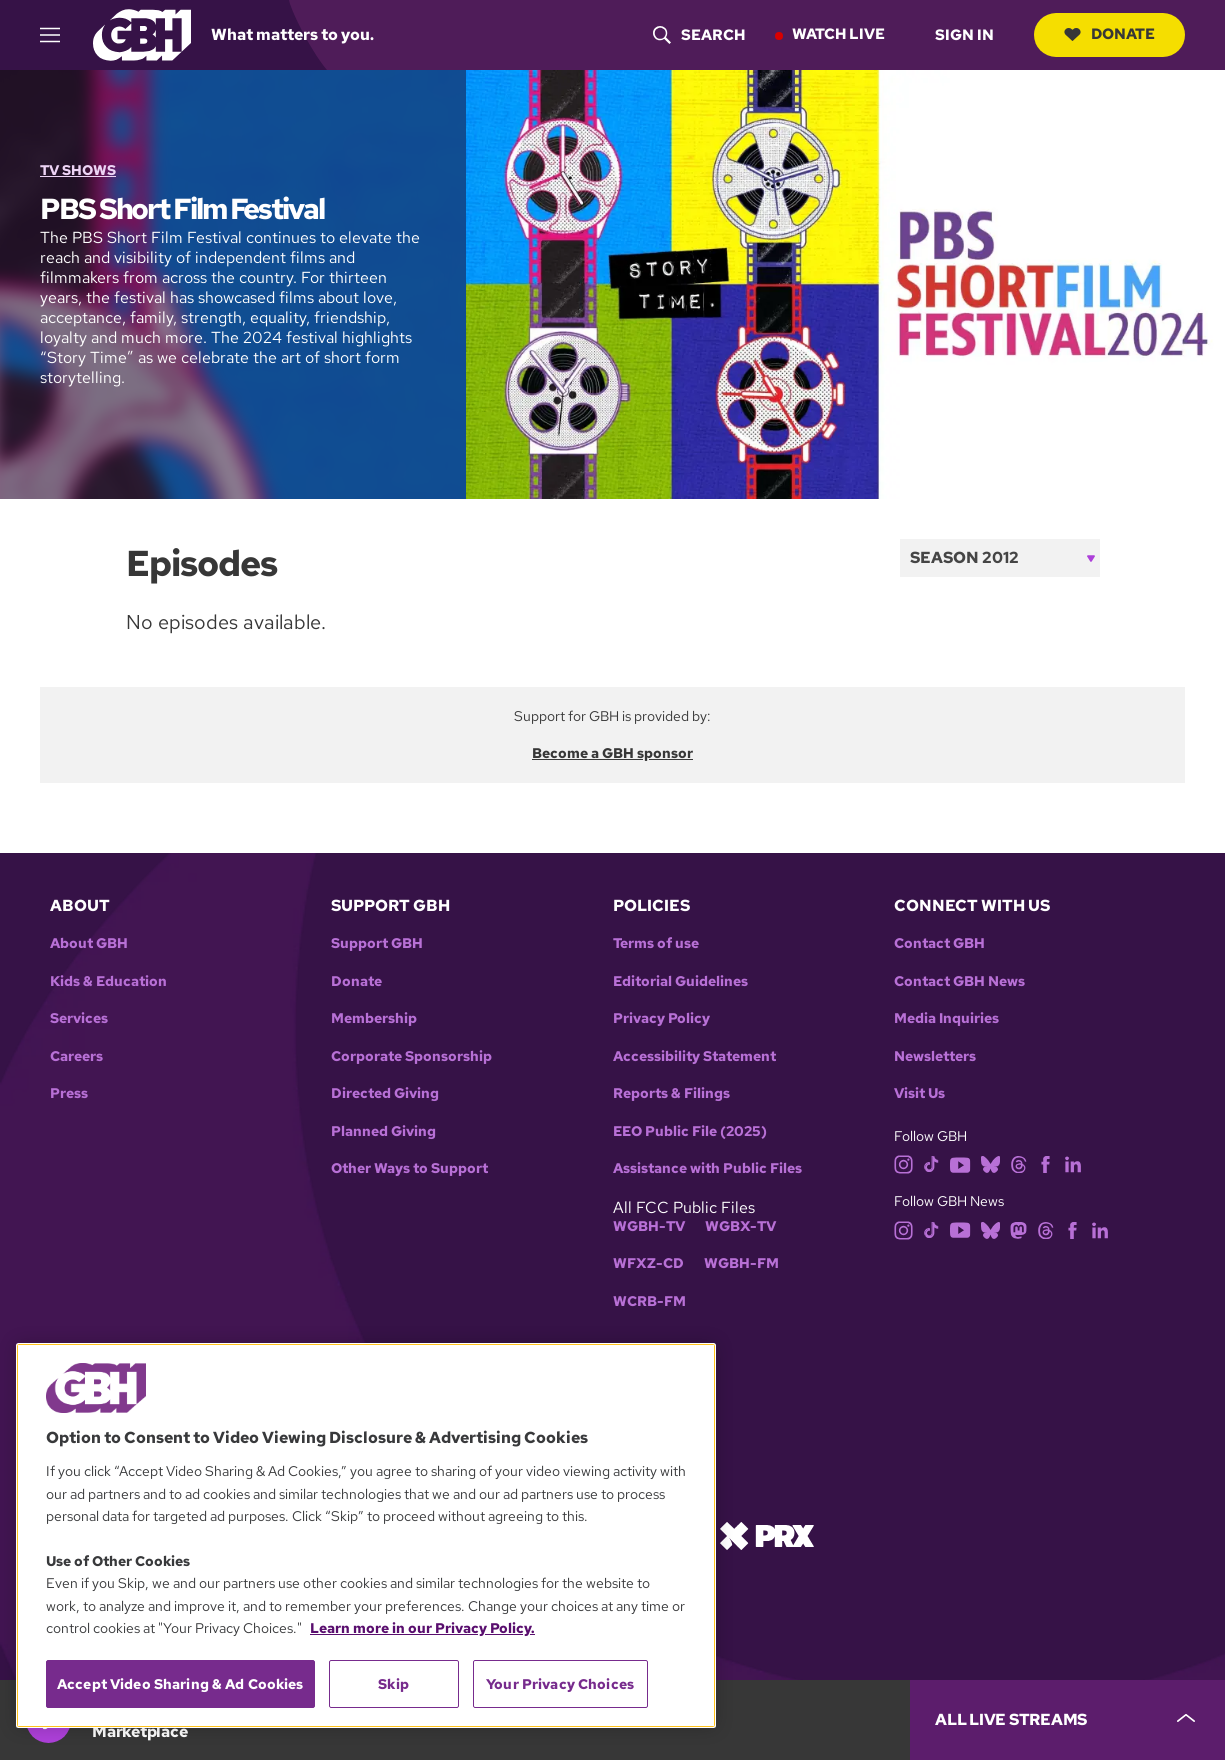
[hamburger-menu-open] (59, 35)
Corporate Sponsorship (411, 1056)
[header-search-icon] (699, 35)
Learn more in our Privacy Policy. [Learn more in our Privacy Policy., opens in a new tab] (422, 1628)
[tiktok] (931, 1163)
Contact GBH (939, 943)
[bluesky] (990, 1163)
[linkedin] (1073, 1163)
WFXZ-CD (648, 1263)
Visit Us (919, 1093)
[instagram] (904, 1163)
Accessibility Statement (694, 1056)
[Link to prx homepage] (767, 1533)
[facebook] (1045, 1163)
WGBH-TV (649, 1226)
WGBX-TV (740, 1226)
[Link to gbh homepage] (142, 33)
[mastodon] (1018, 1228)
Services (79, 1018)
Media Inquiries (946, 1018)
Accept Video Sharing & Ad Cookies (180, 1684)
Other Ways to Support (409, 1168)
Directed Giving (385, 1093)
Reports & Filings (671, 1093)
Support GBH (377, 943)
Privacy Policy (661, 1018)
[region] (366, 1535)
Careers (76, 1056)
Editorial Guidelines (680, 981)
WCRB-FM (649, 1301)
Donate (1109, 34)
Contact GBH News (959, 981)
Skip (393, 1684)
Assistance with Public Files (707, 1168)
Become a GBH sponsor (612, 753)
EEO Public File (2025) (690, 1131)
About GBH (89, 943)
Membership (374, 1018)
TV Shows (78, 170)
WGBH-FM (741, 1263)
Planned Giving (383, 1131)
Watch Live (838, 34)
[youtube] (960, 1163)
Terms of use (656, 943)
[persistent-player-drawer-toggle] (1067, 1720)
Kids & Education (108, 981)
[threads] (1018, 1163)
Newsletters (935, 1056)
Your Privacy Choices (560, 1684)
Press (69, 1093)
